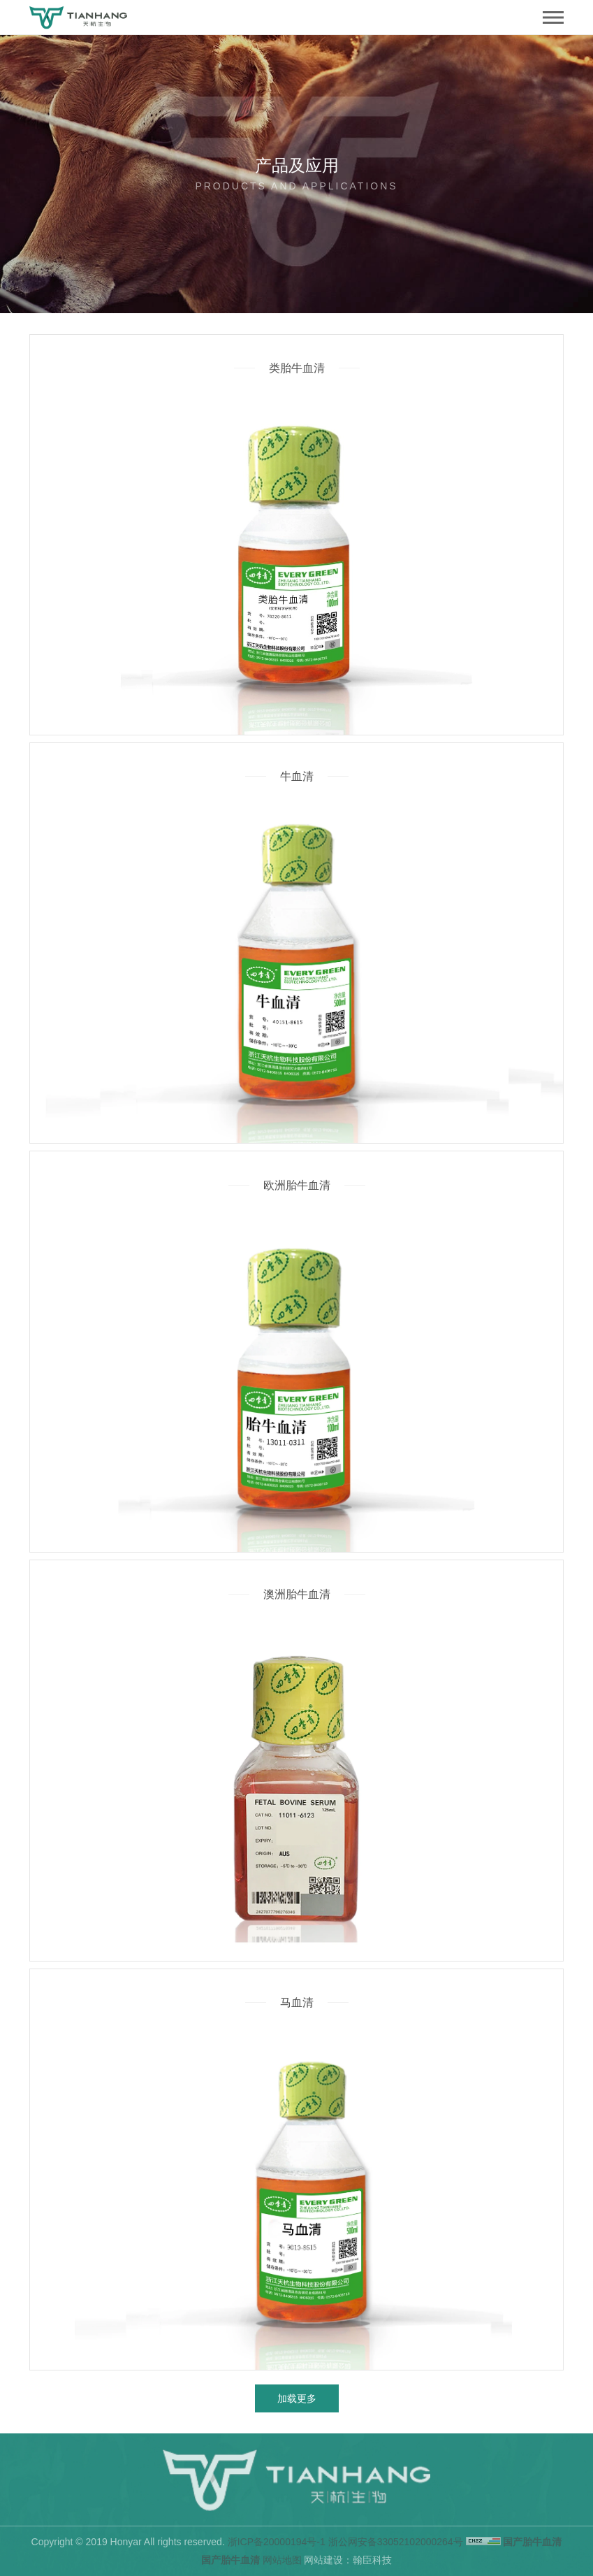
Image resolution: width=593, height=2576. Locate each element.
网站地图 (282, 2560)
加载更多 (296, 2398)
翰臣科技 (372, 2560)
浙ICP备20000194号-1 (276, 2541)
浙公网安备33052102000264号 (395, 2541)
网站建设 (323, 2560)
